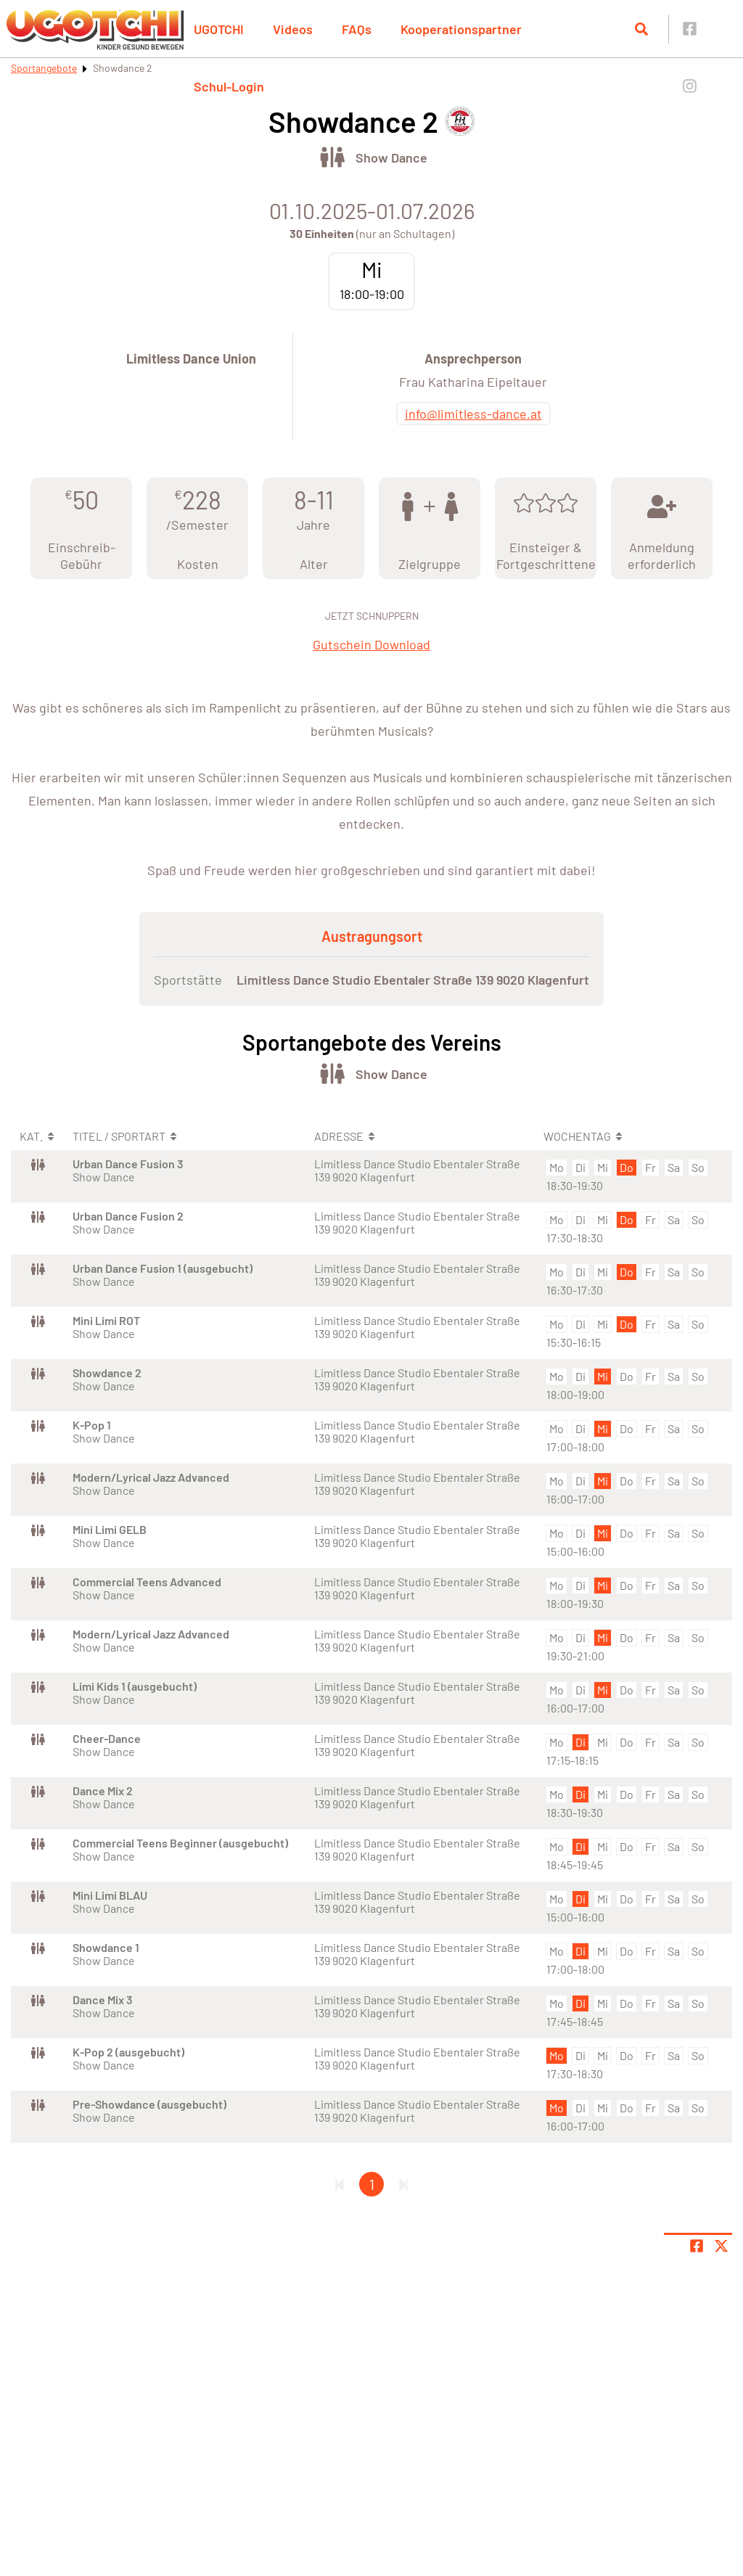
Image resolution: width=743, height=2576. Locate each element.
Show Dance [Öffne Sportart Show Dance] (391, 157)
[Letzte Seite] (403, 2184)
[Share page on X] (721, 2246)
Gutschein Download (371, 644)
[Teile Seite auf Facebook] (696, 2246)
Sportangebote (44, 68)
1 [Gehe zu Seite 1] (371, 2184)
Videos (293, 29)
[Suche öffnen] (641, 29)
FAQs (357, 29)
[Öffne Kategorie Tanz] (332, 157)
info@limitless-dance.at (473, 414)
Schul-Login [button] (229, 86)
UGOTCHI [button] (219, 29)
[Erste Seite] (339, 2184)
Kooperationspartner (461, 29)
